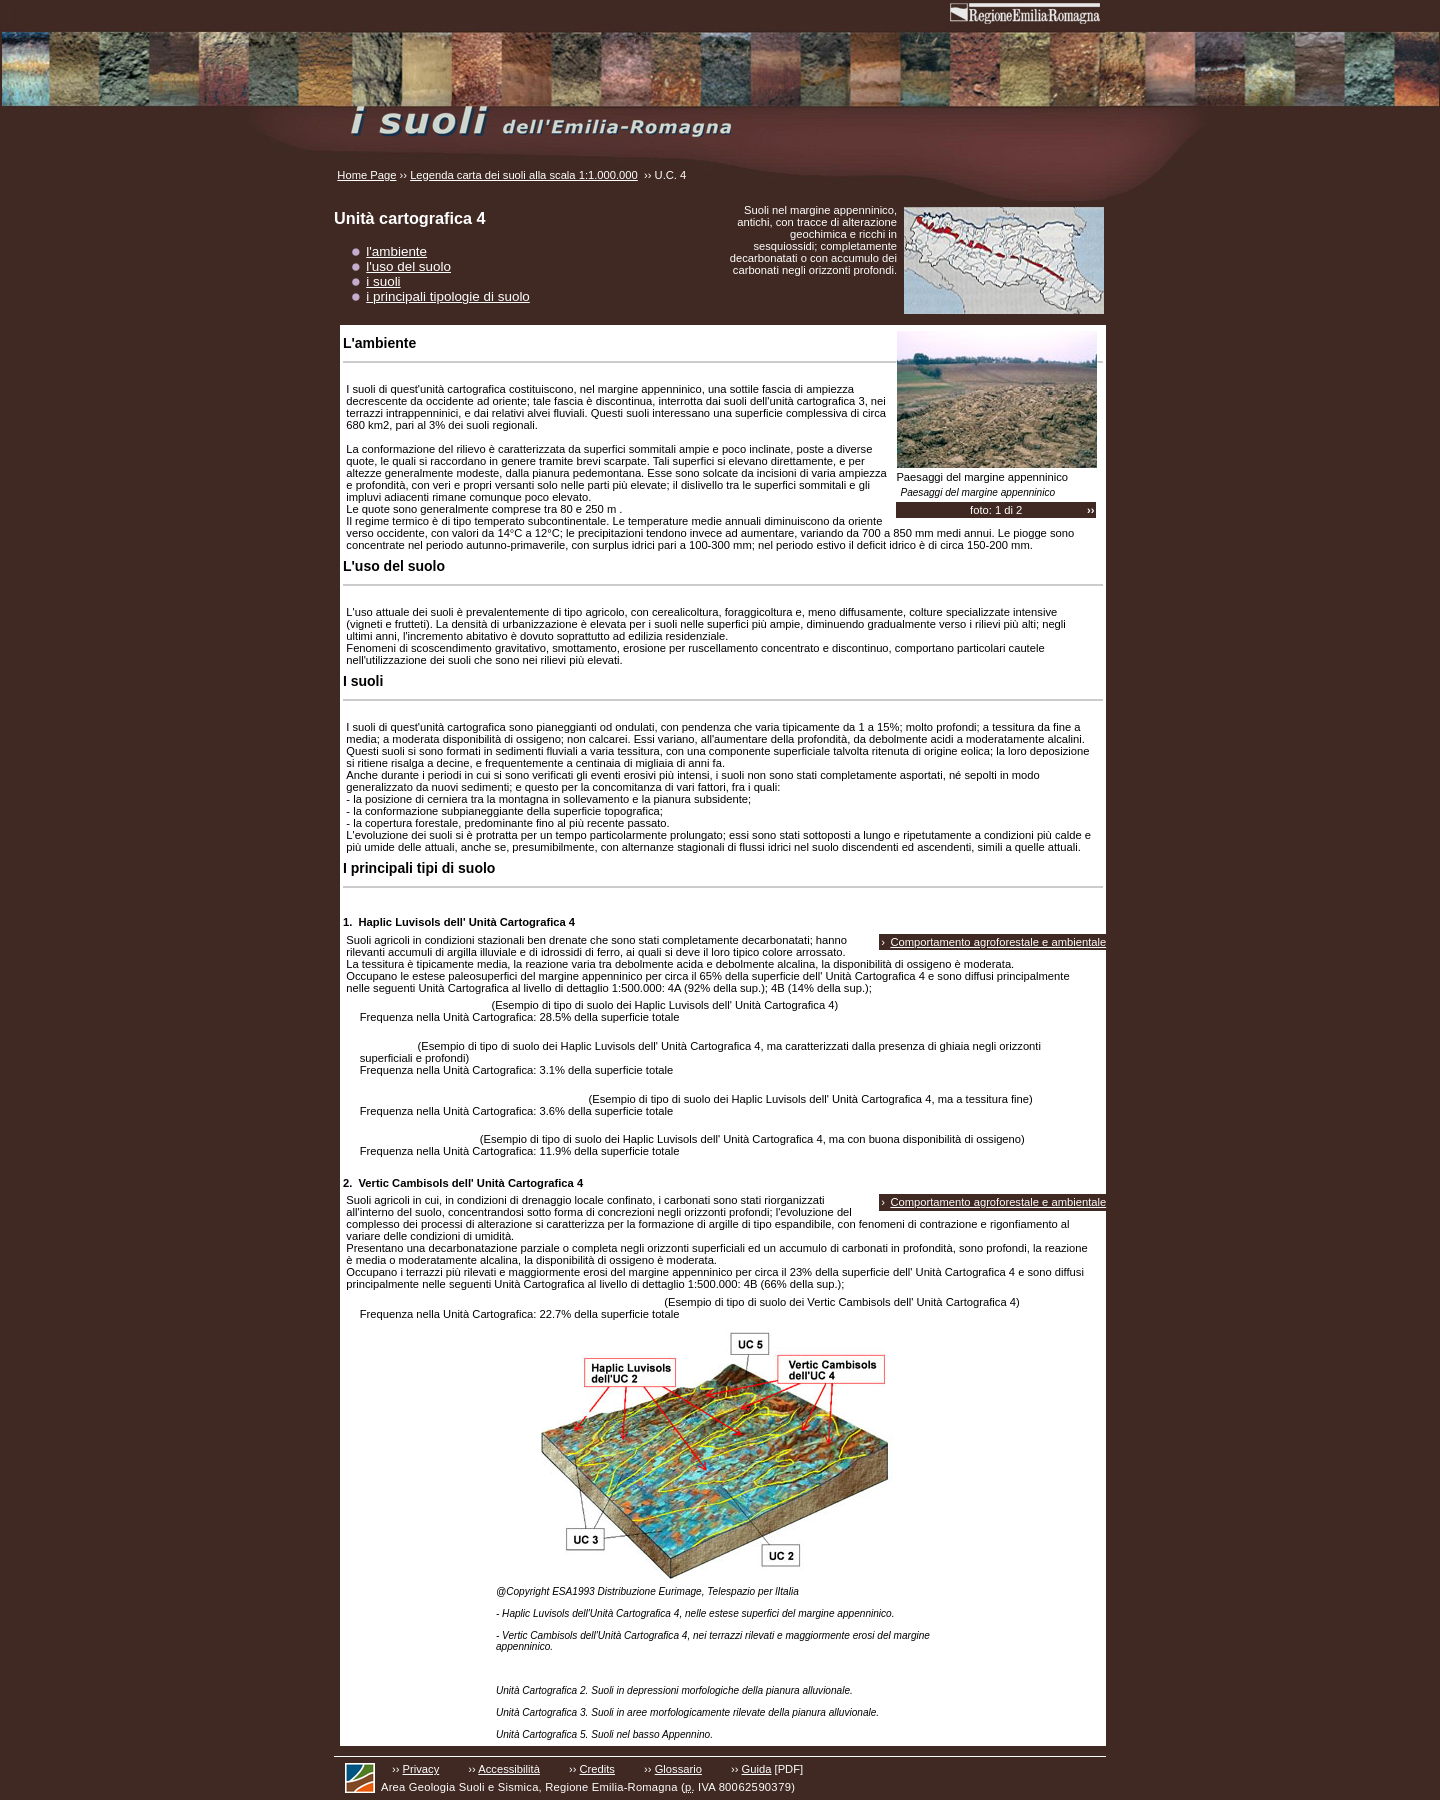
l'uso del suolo (408, 266)
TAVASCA (386, 1046)
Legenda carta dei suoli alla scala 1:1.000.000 (524, 175)
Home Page (366, 175)
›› (1090, 510)
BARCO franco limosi (417, 1139)
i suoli (383, 281)
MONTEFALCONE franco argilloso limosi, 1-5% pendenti (509, 1302)
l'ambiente (396, 251)
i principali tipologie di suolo (448, 296)
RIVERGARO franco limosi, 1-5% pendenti (471, 1099)
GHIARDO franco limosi (423, 1005)
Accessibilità (509, 1769)
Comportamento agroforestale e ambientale (998, 942)
